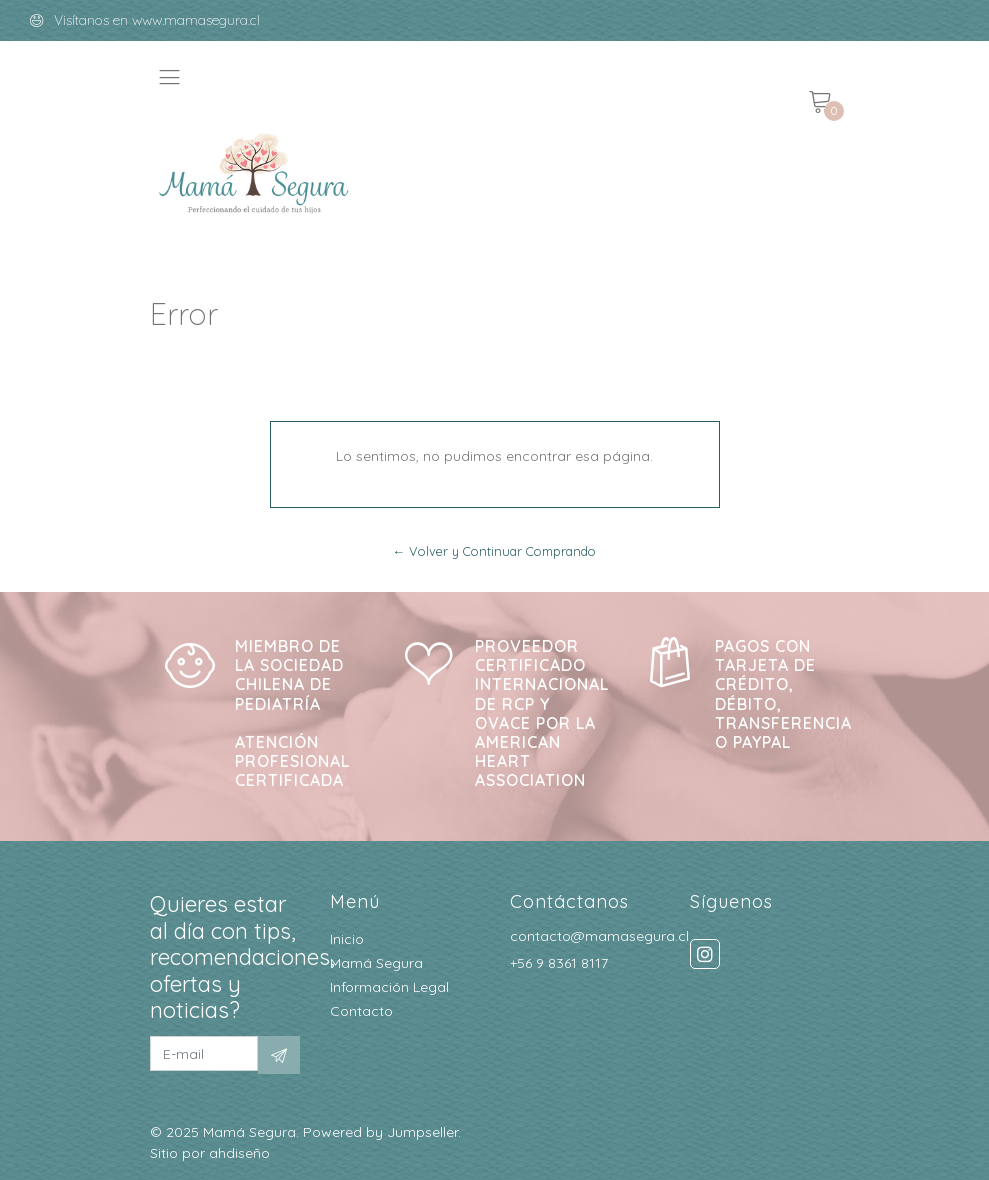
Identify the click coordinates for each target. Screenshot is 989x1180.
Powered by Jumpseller (380, 1132)
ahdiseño (239, 1153)
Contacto (361, 1011)
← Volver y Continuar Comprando (495, 551)
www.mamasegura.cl (196, 20)
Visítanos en (93, 20)
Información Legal (389, 987)
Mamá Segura (376, 963)
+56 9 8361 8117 (559, 963)
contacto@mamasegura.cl (599, 936)
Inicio (347, 939)
